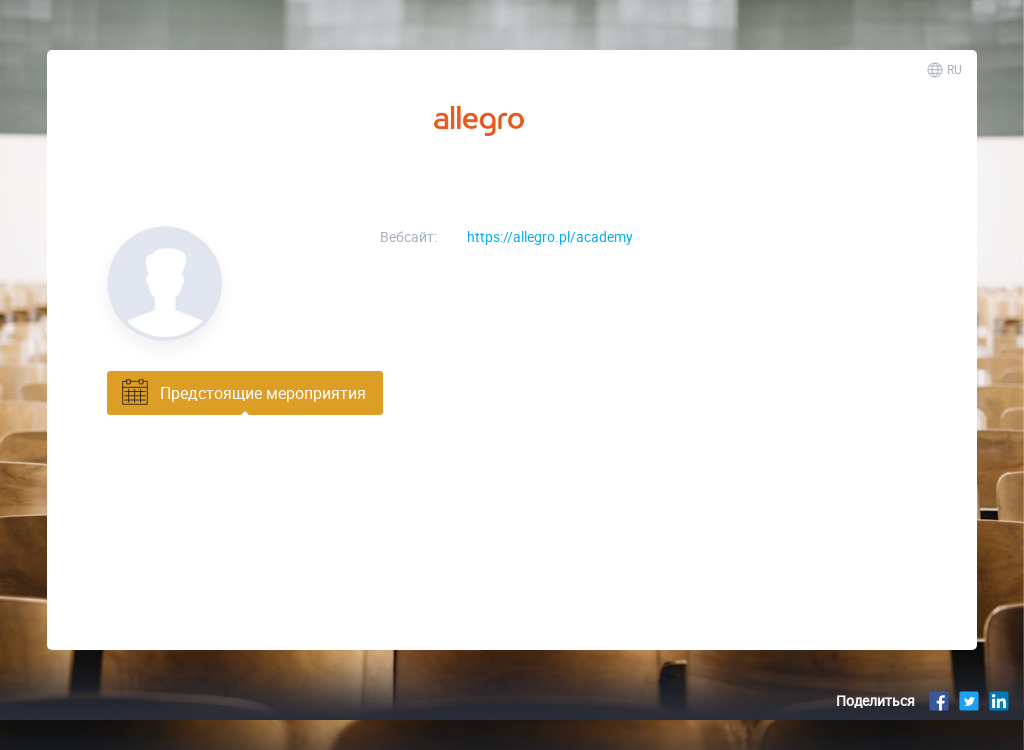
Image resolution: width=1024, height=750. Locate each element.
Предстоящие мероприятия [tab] (242, 393)
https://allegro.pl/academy (550, 236)
